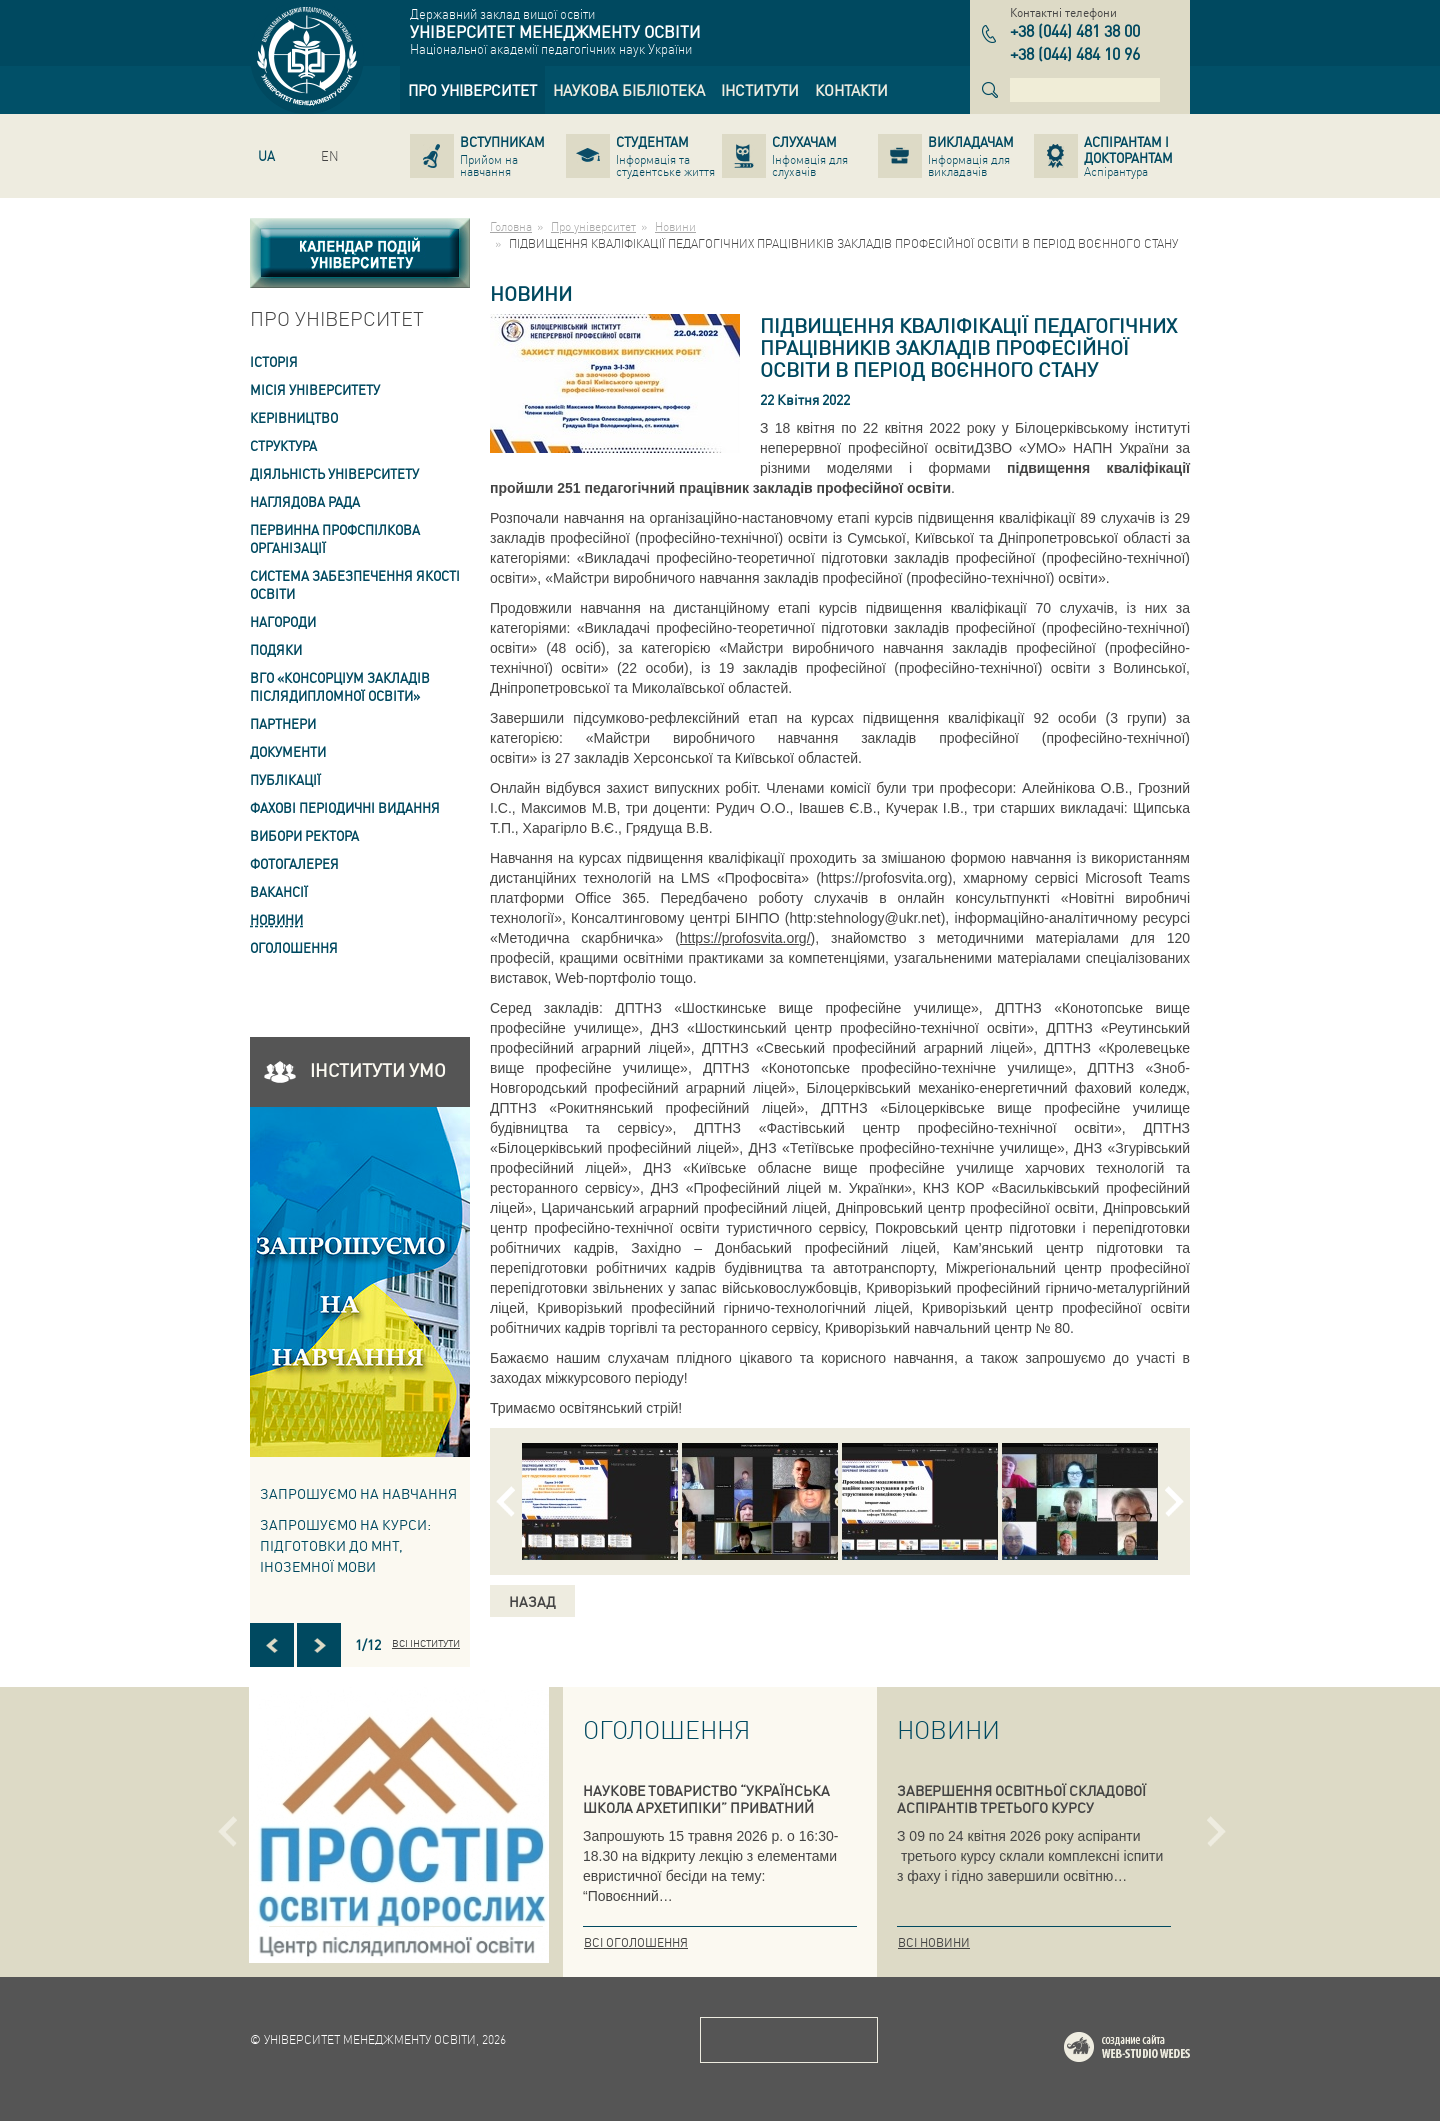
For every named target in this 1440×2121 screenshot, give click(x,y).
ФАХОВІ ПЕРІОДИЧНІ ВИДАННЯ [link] (345, 807)
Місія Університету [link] (315, 389)
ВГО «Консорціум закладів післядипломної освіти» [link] (340, 686)
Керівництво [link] (294, 417)
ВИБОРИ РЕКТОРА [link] (304, 835)
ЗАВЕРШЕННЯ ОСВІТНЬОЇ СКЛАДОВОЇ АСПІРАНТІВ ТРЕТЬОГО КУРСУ (1021, 1798)
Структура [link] (283, 445)
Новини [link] (276, 919)
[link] (472, 90)
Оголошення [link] (294, 947)
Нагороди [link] (283, 621)
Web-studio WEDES (1153, 2050)
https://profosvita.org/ (745, 938)
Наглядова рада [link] (305, 501)
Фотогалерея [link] (294, 863)
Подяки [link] (276, 649)
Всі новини (934, 1942)
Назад (532, 1601)
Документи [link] (288, 751)
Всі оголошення (636, 1942)
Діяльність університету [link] (334, 473)
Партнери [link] (283, 723)
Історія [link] (274, 361)
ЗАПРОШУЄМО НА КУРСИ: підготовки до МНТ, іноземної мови (345, 1545)
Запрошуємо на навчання (358, 1493)
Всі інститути (426, 1643)
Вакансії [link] (279, 891)
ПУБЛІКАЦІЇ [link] (285, 779)
